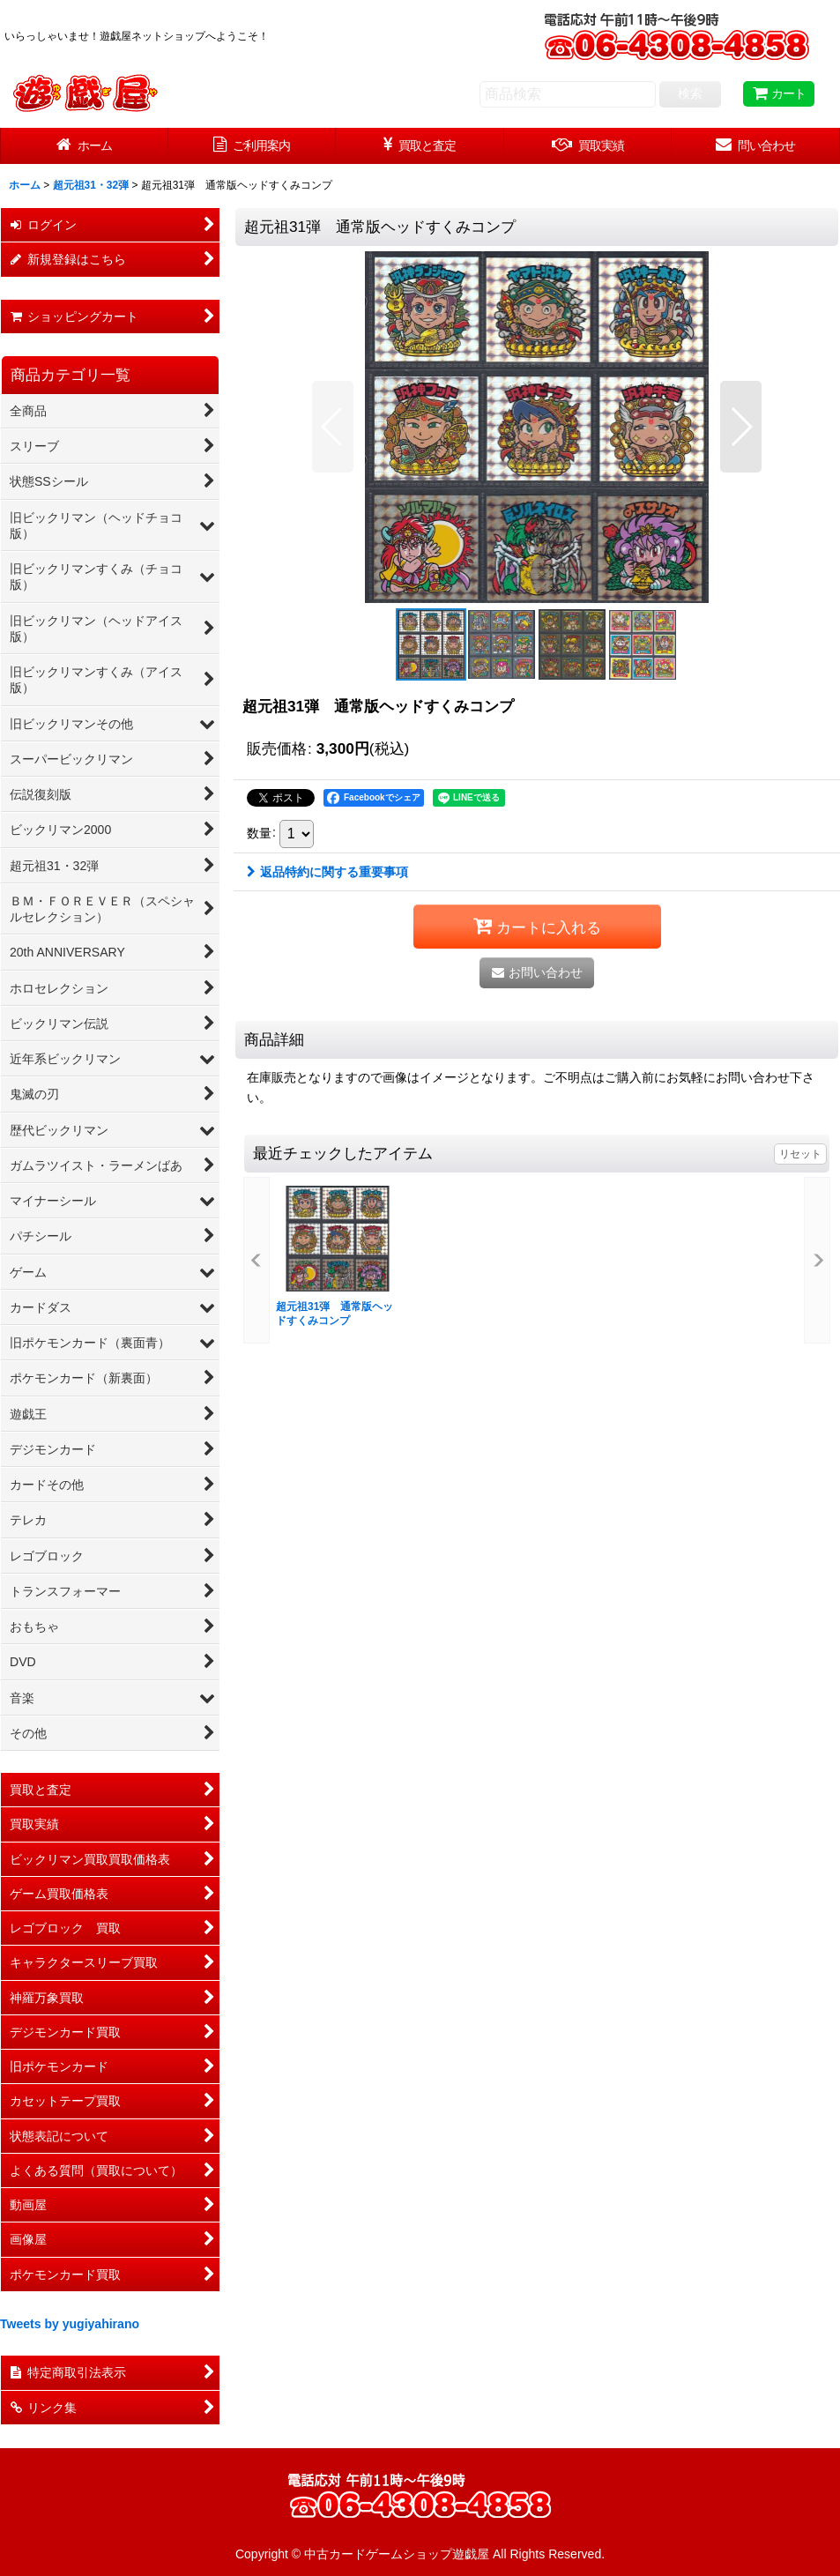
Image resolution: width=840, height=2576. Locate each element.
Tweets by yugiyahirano (69, 2324)
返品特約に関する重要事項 (327, 872)
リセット (800, 1154)
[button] (332, 427)
